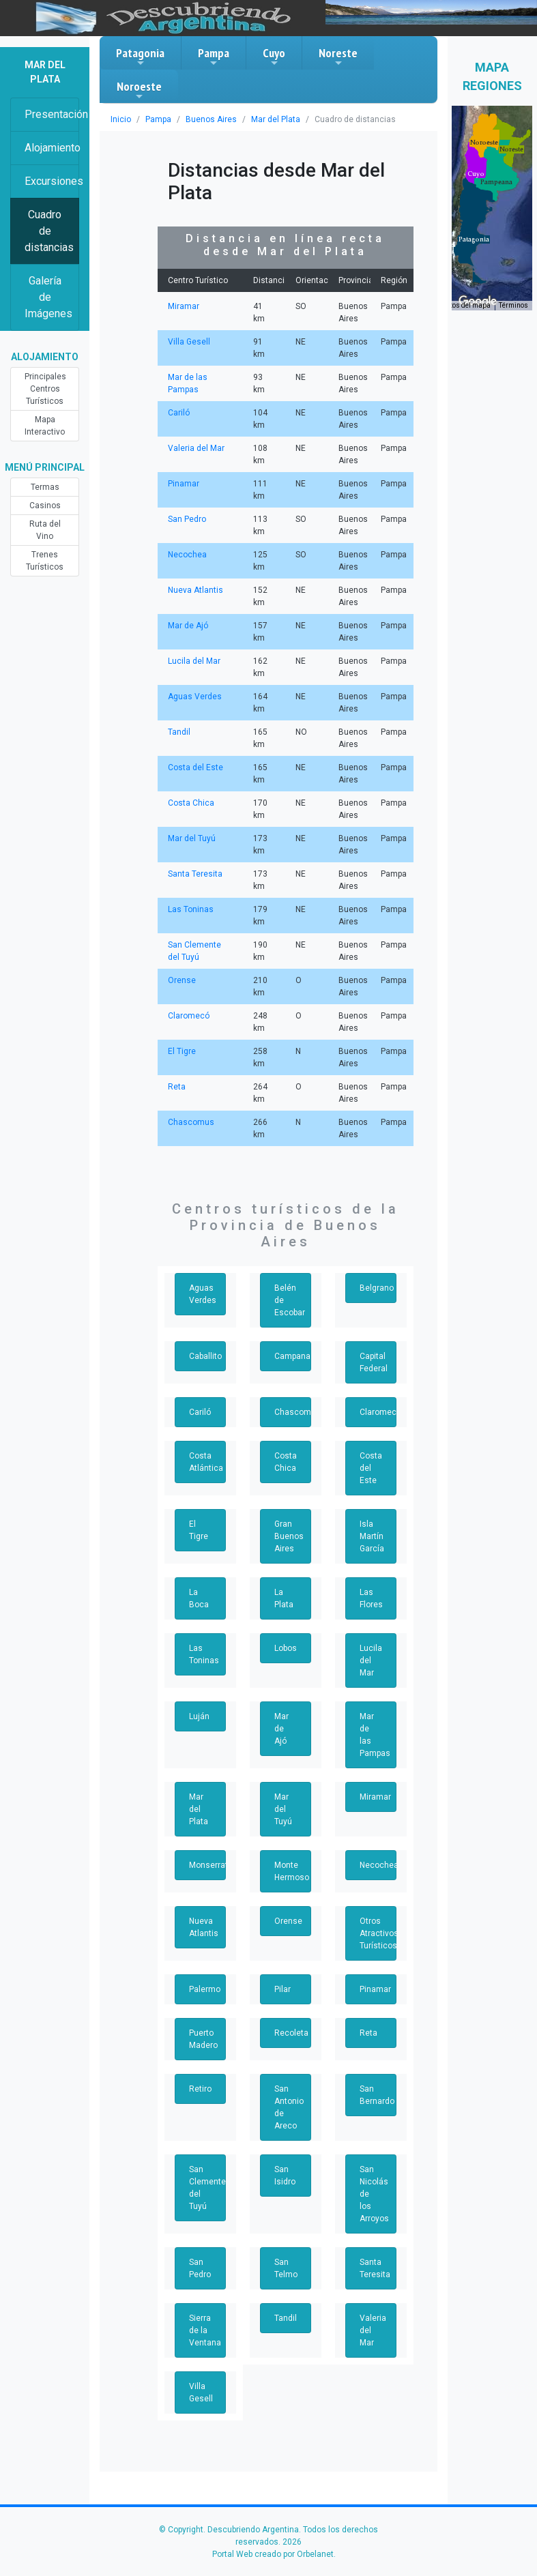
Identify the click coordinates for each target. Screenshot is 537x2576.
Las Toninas (191, 909)
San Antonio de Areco (289, 2107)
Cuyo (274, 56)
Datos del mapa (466, 305)
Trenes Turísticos (44, 561)
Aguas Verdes (195, 696)
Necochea (187, 554)
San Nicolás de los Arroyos (374, 2194)
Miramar (183, 306)
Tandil (179, 732)
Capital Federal (374, 1362)
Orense (182, 980)
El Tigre (182, 1051)
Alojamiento (52, 147)
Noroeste (139, 90)
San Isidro (284, 2175)
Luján (199, 1716)
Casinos (45, 505)
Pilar (282, 1989)
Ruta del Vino (45, 530)
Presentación (52, 114)
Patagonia (140, 56)
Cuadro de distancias (49, 231)
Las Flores (371, 1598)
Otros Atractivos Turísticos (378, 1933)
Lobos (285, 1648)
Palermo (204, 1989)
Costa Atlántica (206, 1462)
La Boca (199, 1598)
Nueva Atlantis (195, 590)
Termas (45, 487)
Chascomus (191, 1122)
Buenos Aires (211, 119)
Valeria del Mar (196, 448)
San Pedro (187, 519)
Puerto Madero (203, 2039)
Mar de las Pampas (375, 1735)
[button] (474, 239)
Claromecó (188, 1016)
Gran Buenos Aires (289, 1536)
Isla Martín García (372, 1536)
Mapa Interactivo (45, 426)
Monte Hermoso (291, 1871)
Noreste (338, 56)
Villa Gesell (189, 342)
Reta (177, 1087)
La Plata (283, 1598)
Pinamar (183, 483)
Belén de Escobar (289, 1300)
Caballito (205, 1356)
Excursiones (52, 181)
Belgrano (377, 1288)
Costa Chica (191, 803)
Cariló (179, 413)
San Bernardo (377, 2095)
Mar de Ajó (188, 625)
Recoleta (291, 2033)
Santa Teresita (195, 874)
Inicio (121, 119)
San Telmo (285, 2268)
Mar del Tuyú (192, 838)
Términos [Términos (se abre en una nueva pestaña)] (513, 305)
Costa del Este (195, 767)
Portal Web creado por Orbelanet (273, 2554)
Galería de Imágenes (48, 297)
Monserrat (207, 1865)
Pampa (213, 56)
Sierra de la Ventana (205, 2330)
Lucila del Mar (194, 661)
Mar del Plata (275, 119)
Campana (292, 1356)
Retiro (200, 2089)
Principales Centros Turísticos (45, 389)
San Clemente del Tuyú (207, 2188)
